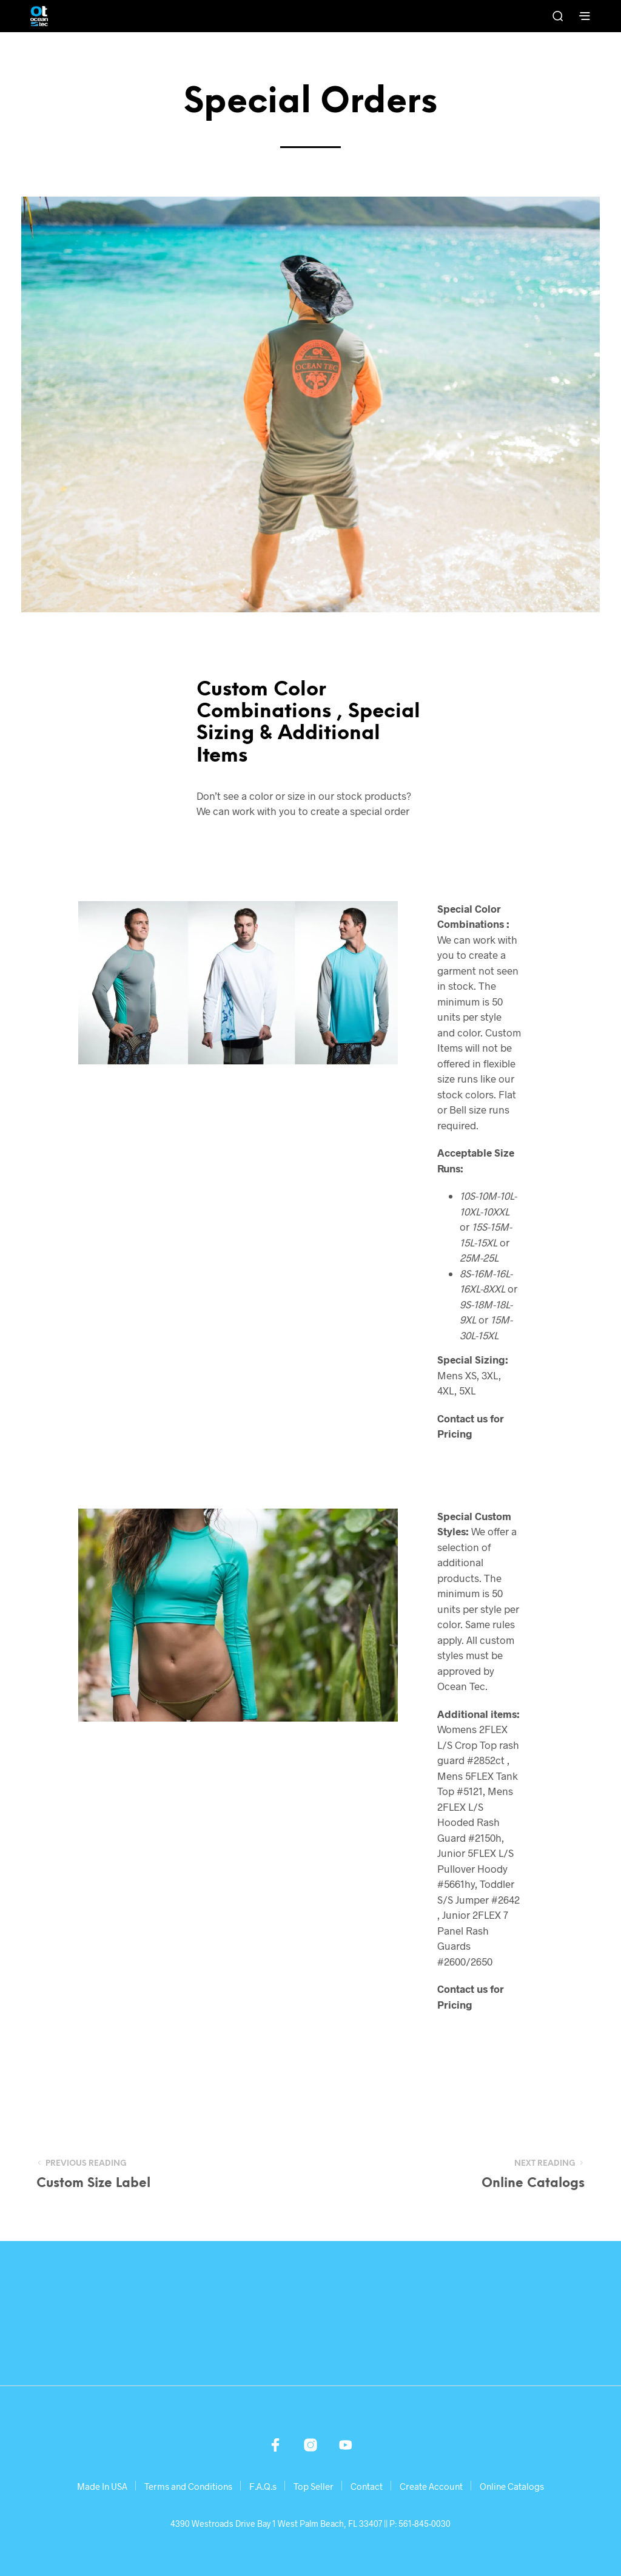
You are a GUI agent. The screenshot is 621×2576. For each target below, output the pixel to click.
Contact (367, 2486)
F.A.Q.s (263, 2486)
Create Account (431, 2486)
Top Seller (314, 2486)
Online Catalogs (512, 2486)
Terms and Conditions (188, 2486)
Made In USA (102, 2486)
